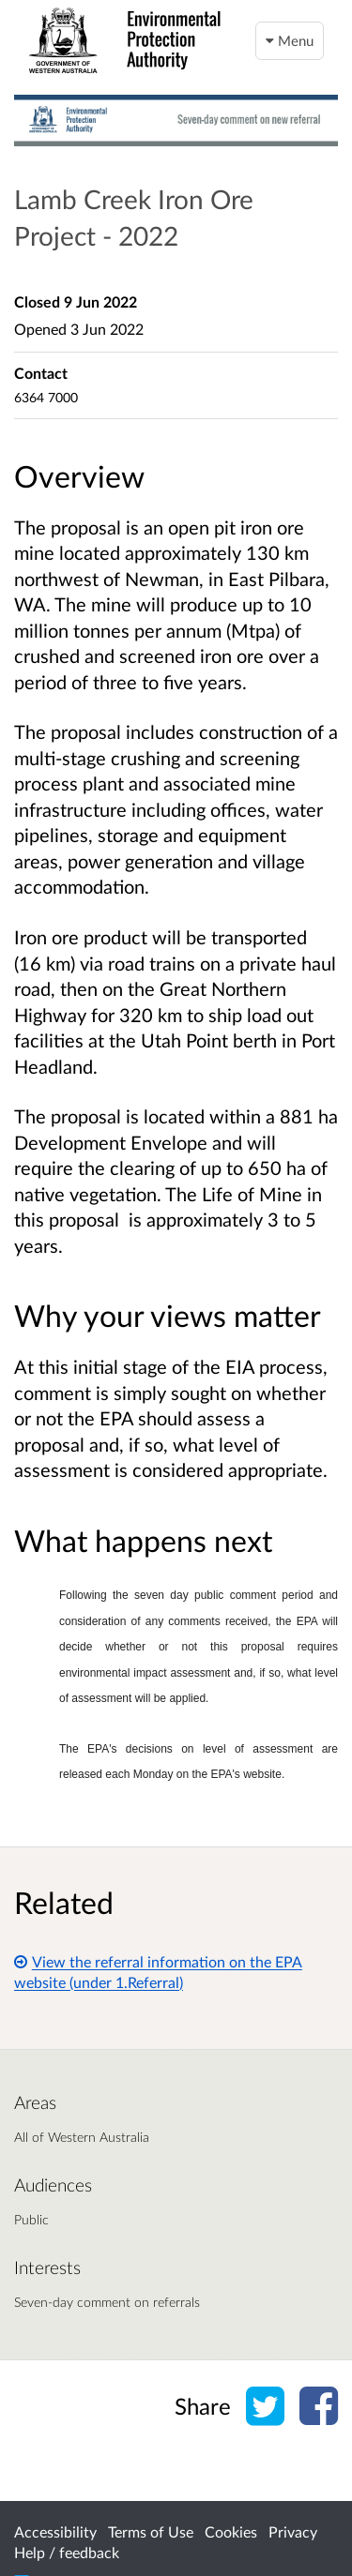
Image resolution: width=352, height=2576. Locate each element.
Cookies (231, 2531)
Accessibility (55, 2531)
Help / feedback (66, 2552)
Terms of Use (150, 2531)
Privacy (292, 2531)
